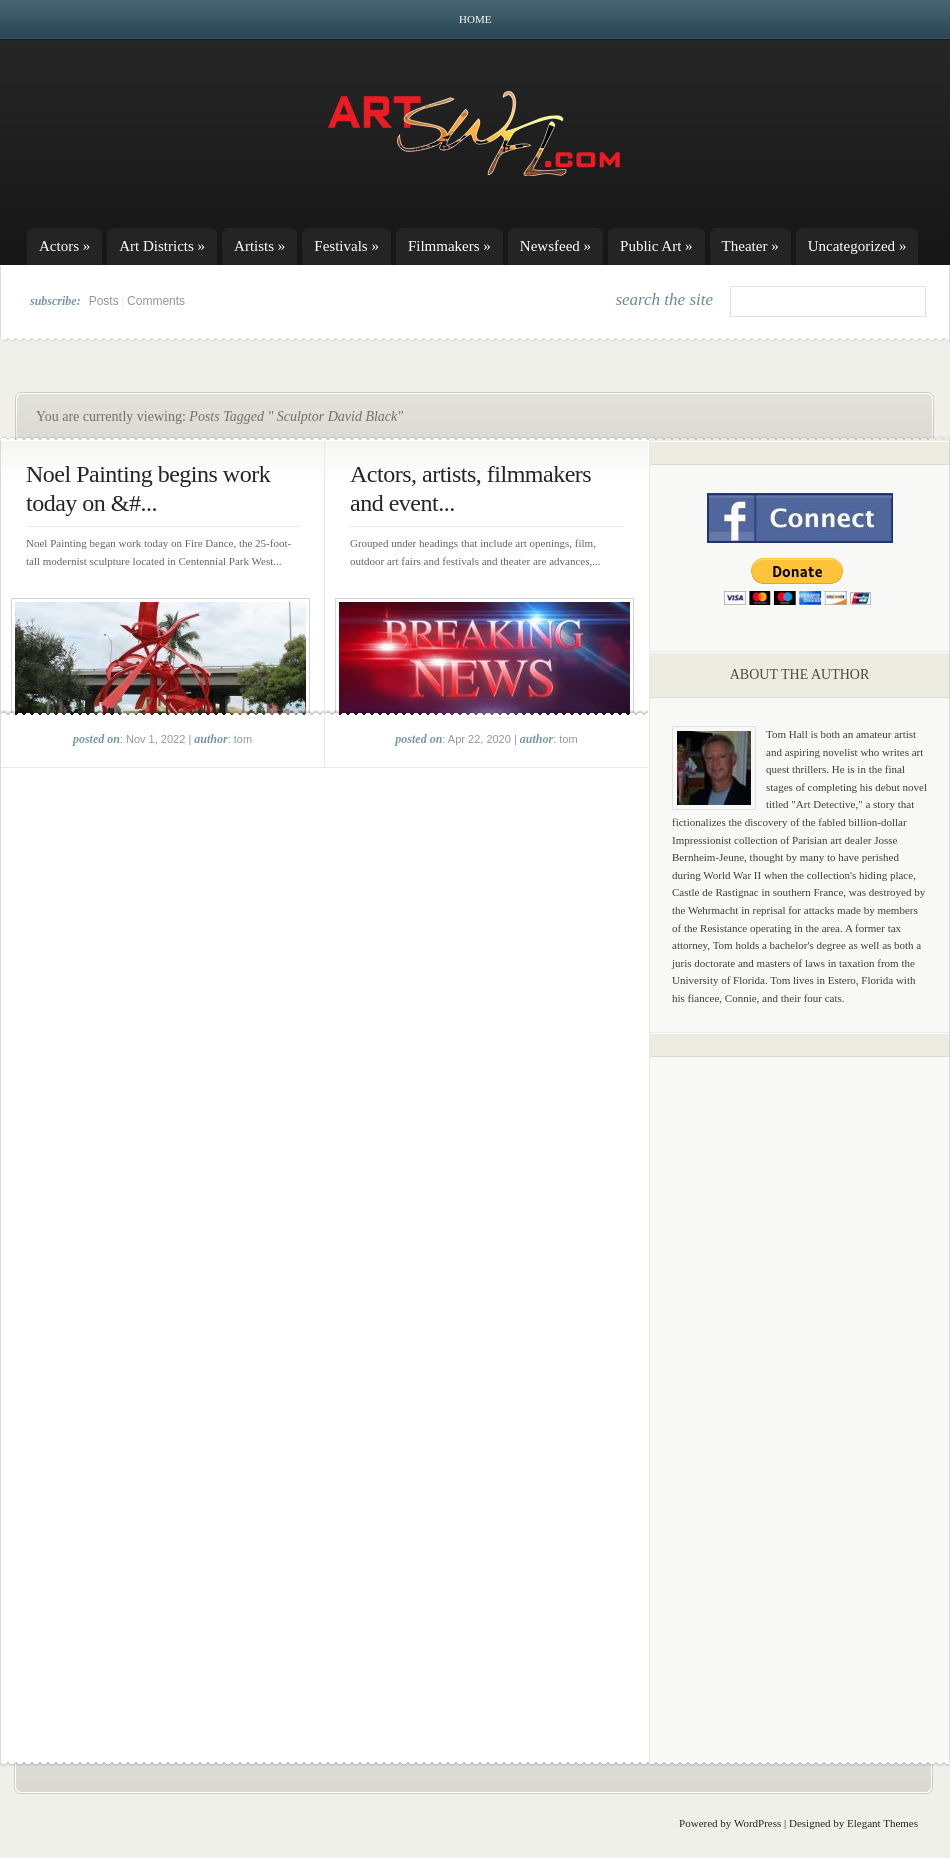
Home (475, 19)
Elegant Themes (882, 1823)
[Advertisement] (800, 1385)
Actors (64, 246)
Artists (259, 246)
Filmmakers (449, 246)
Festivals (346, 246)
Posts (104, 301)
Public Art (656, 246)
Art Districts (162, 246)
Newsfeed (555, 246)
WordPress (757, 1823)
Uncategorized (857, 246)
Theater (750, 246)
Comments (156, 301)
